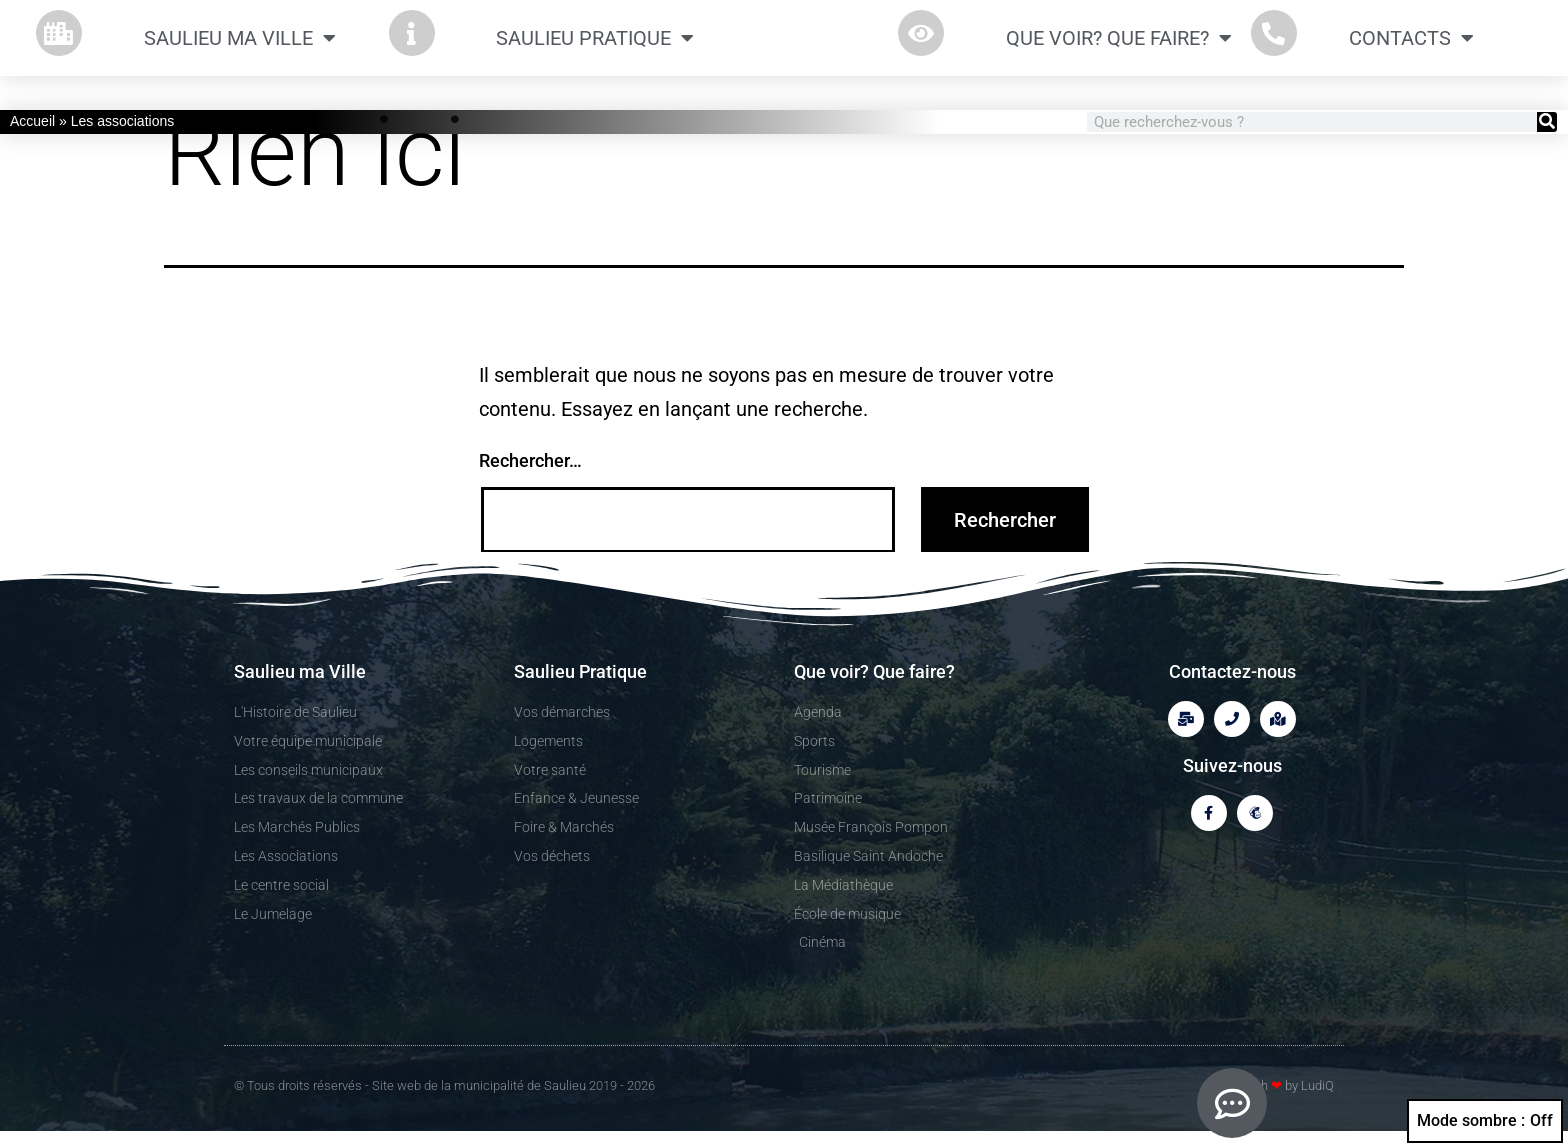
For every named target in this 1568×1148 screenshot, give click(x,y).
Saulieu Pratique (595, 47)
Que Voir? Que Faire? (1119, 47)
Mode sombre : (1485, 1121)
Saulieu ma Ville (240, 47)
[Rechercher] (1547, 122)
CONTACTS (1411, 47)
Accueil (32, 121)
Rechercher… (530, 478)
